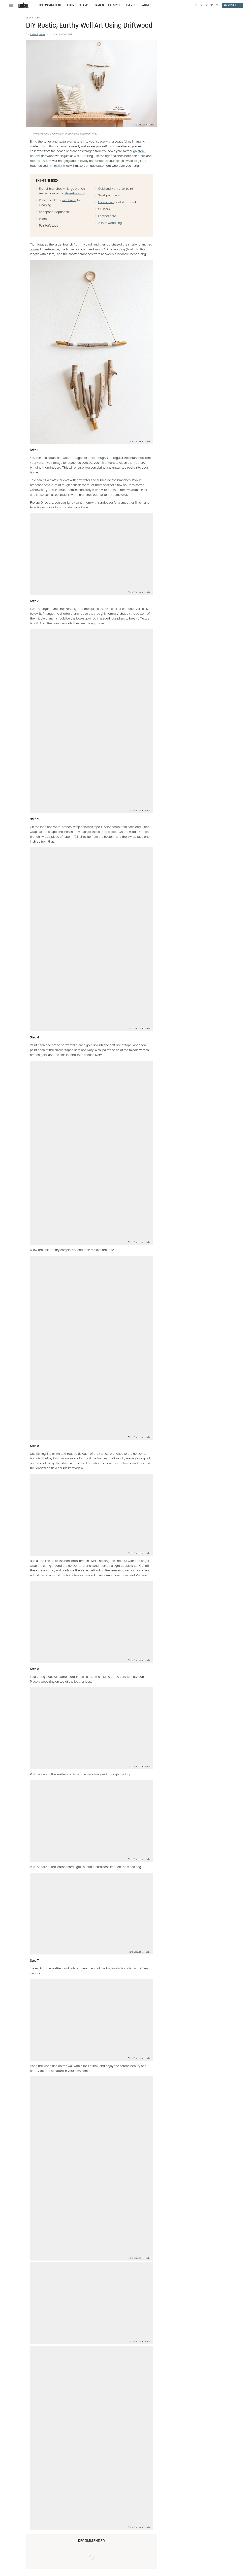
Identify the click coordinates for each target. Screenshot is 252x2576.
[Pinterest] (206, 5)
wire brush (69, 200)
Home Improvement (49, 5)
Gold (101, 188)
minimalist (55, 165)
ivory (114, 188)
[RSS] (217, 5)
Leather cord (107, 216)
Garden (99, 5)
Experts (130, 5)
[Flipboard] (212, 5)
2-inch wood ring (110, 223)
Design (70, 5)
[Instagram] (201, 5)
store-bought (74, 193)
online (34, 249)
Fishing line (106, 202)
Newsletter (232, 5)
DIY (39, 18)
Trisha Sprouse (37, 34)
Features (145, 5)
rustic (142, 156)
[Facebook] (196, 5)
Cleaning (84, 5)
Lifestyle (114, 5)
